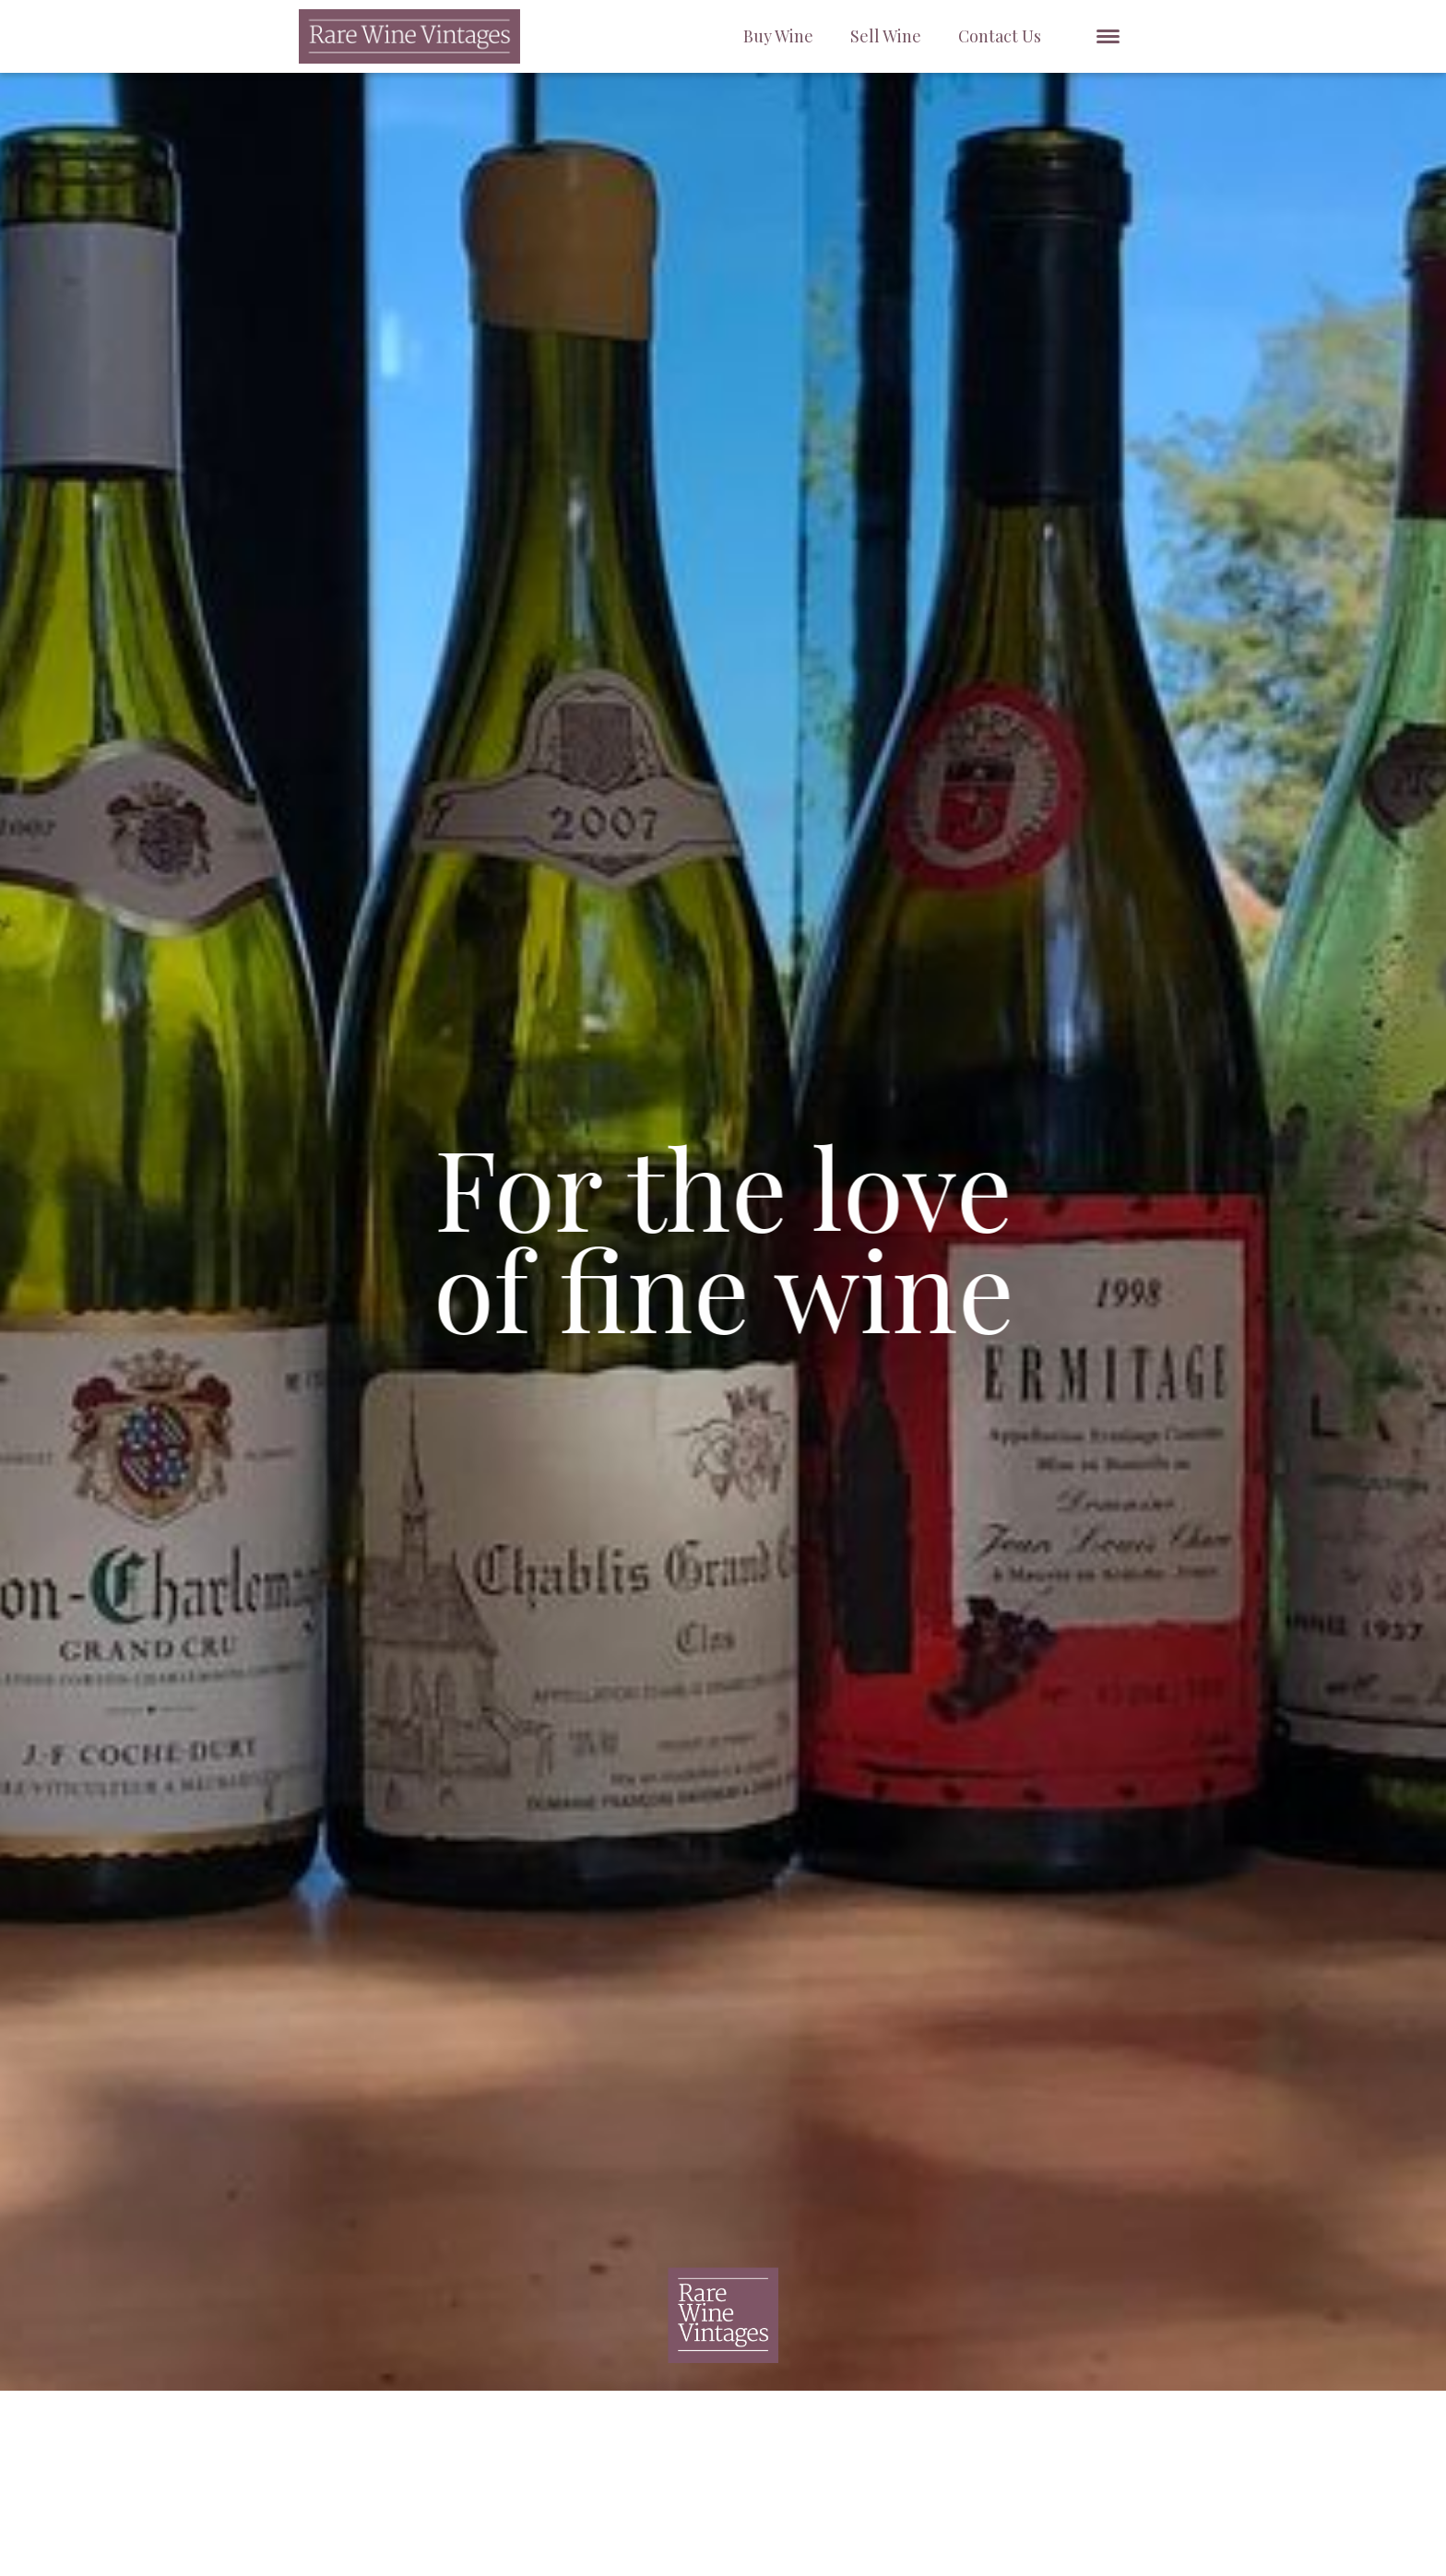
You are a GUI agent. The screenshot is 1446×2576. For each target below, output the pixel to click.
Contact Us (999, 36)
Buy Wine (778, 36)
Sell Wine (885, 36)
